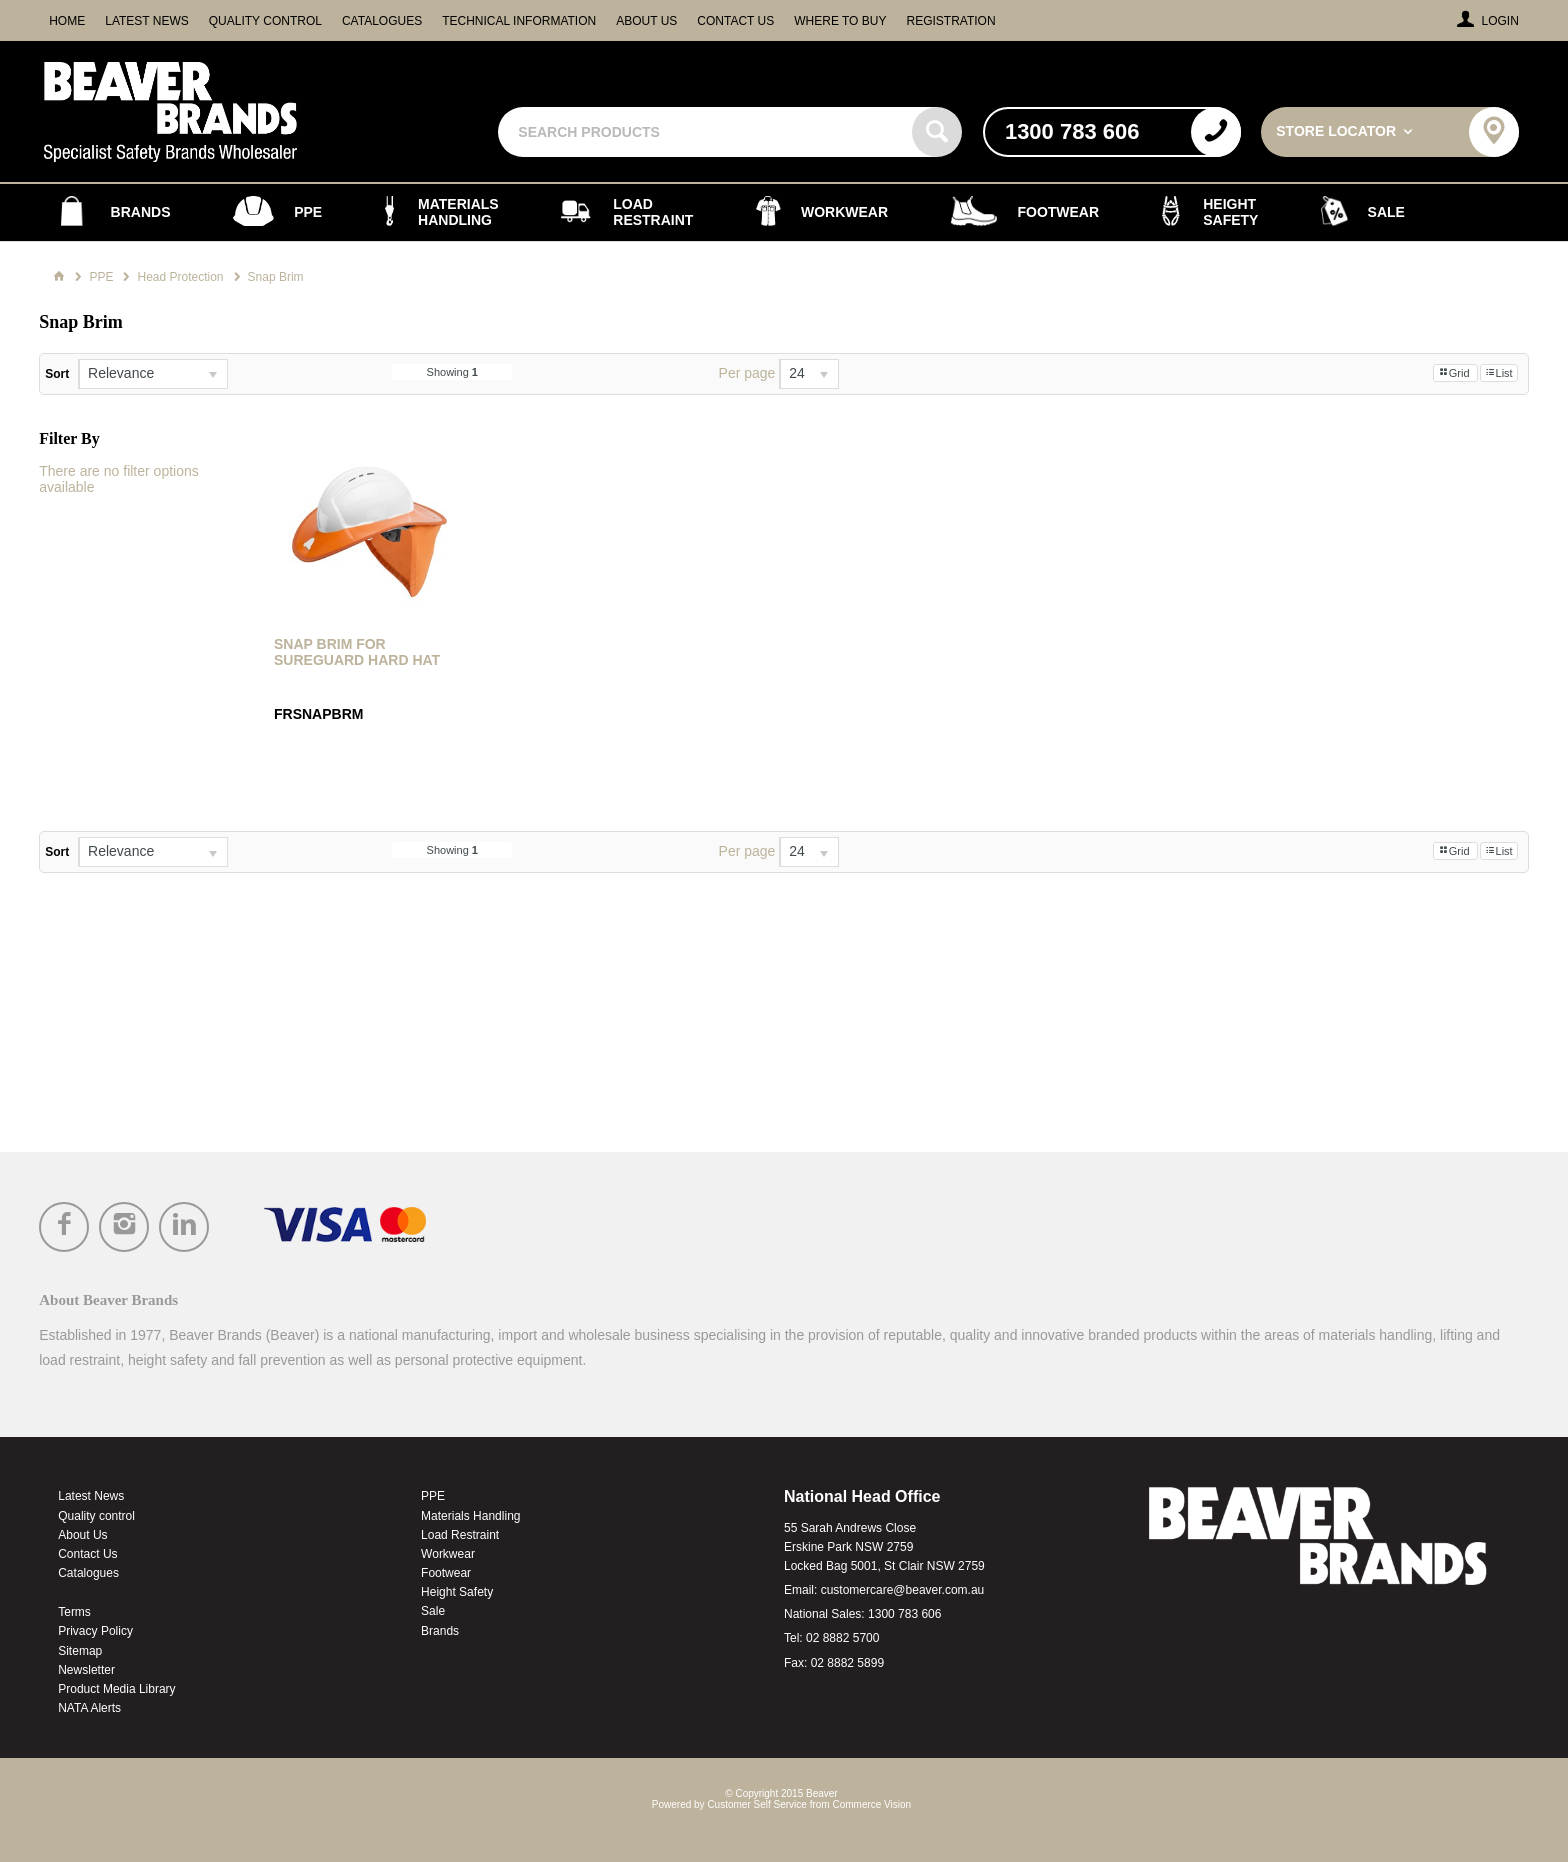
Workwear (448, 1554)
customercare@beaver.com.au (903, 1590)
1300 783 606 (904, 1614)
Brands (440, 1631)
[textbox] (707, 132)
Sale (433, 1611)
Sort (57, 374)
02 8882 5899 (847, 1663)
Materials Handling (470, 1516)
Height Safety (457, 1592)
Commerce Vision (871, 1804)
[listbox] (153, 374)
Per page (747, 373)
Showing (452, 372)
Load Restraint (460, 1535)
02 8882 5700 (842, 1638)
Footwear (446, 1573)
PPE (433, 1496)
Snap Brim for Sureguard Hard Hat (357, 652)
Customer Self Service (756, 1804)
